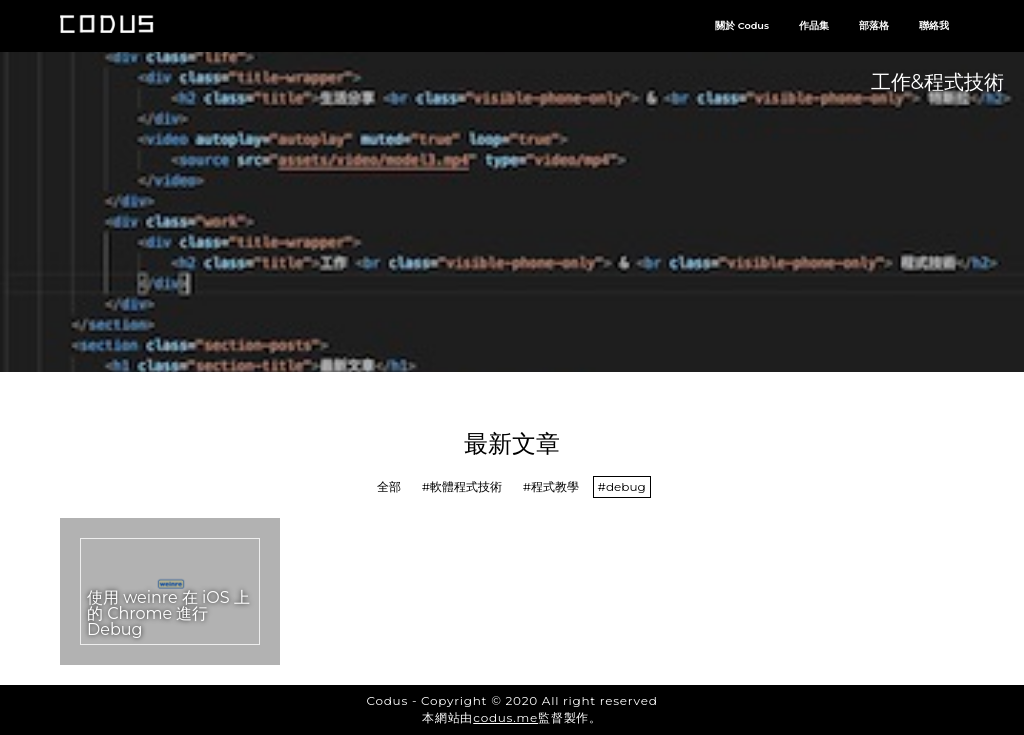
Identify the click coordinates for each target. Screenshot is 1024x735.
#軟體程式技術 (462, 486)
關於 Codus (742, 25)
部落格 (874, 25)
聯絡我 (934, 25)
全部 (389, 486)
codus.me (505, 717)
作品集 (814, 25)
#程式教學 (551, 486)
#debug (622, 486)
